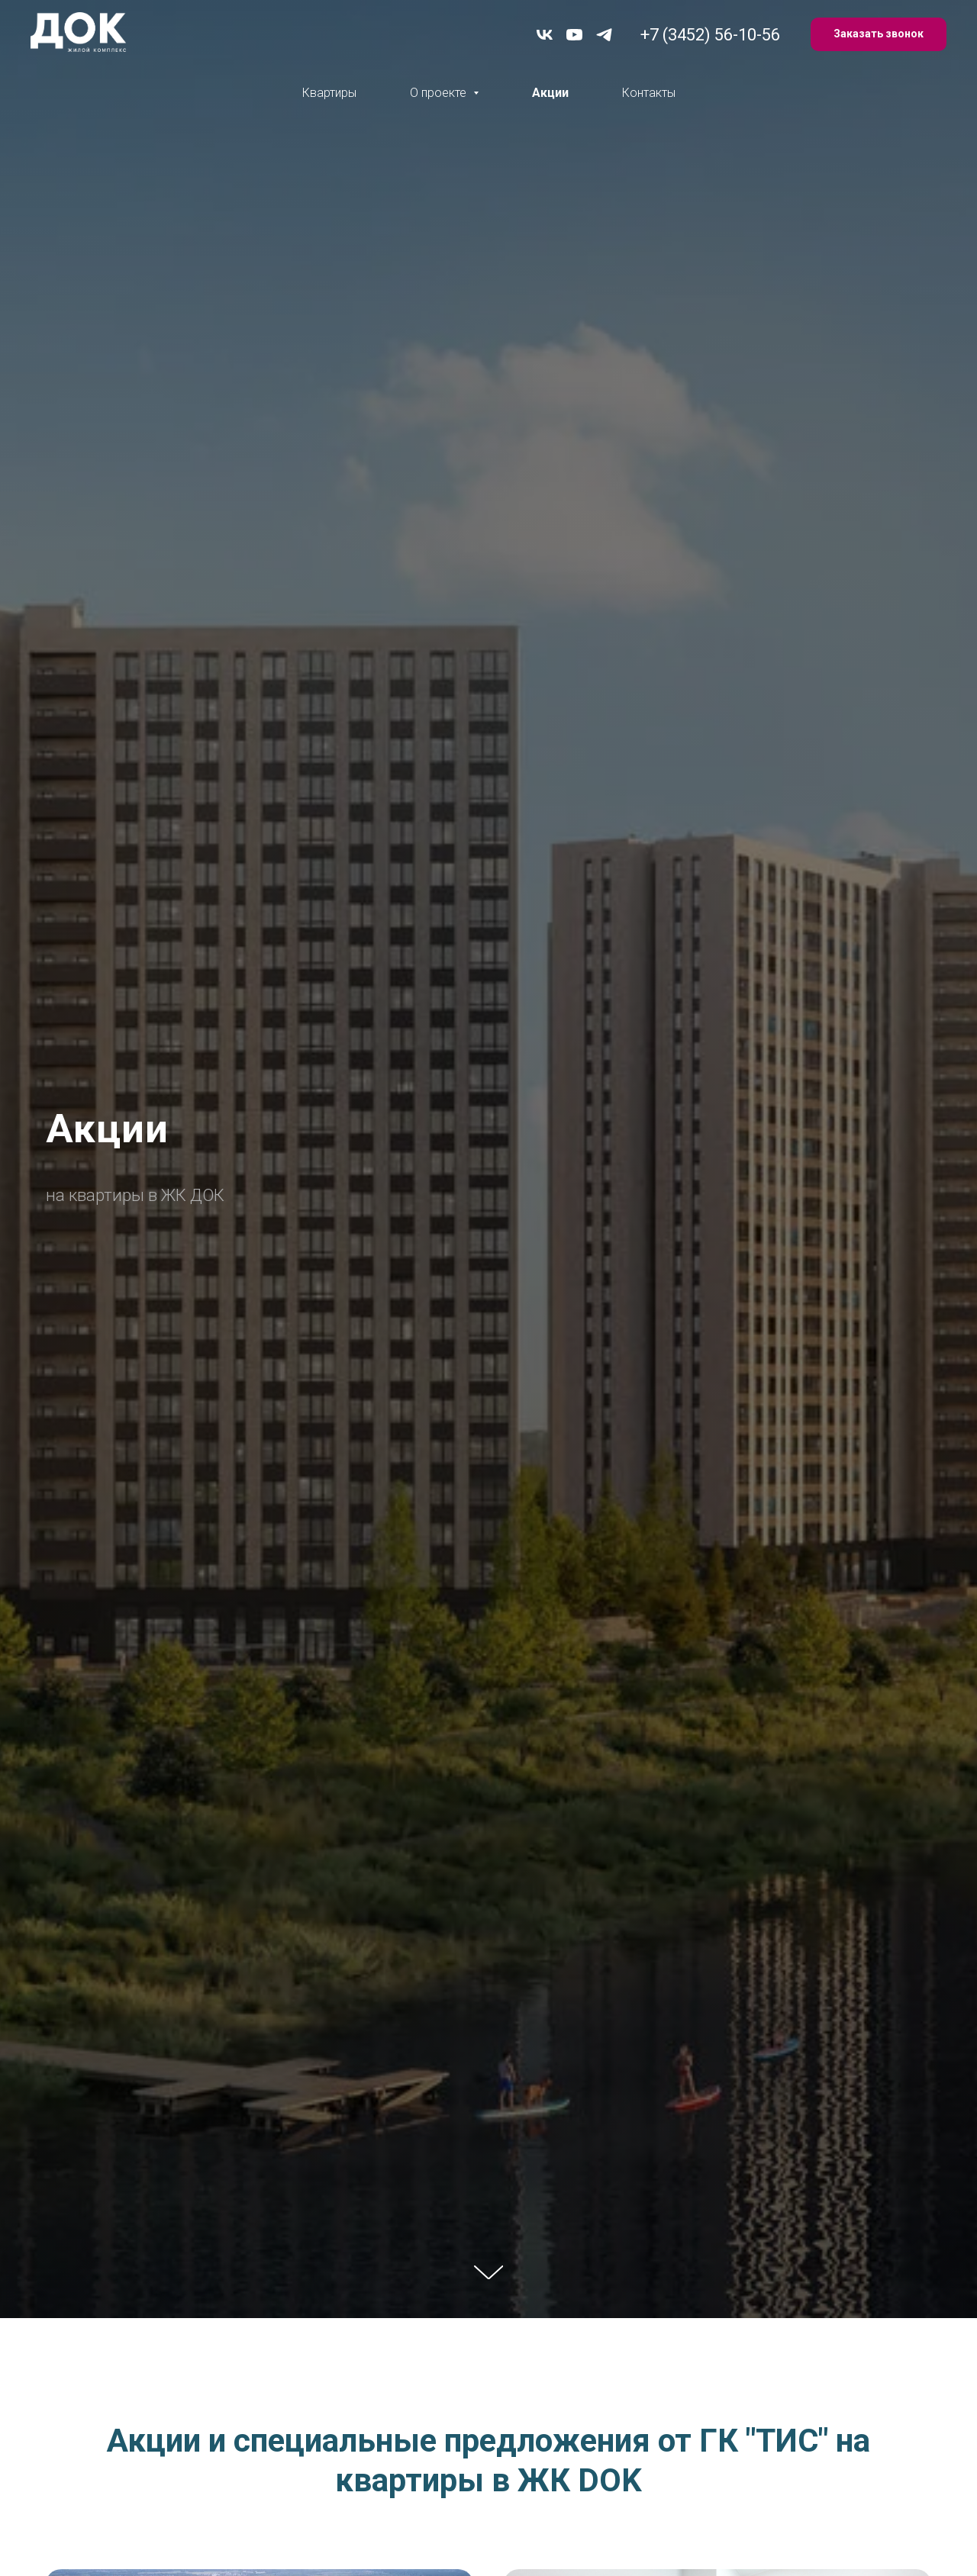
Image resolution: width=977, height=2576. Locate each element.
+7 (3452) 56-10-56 (710, 34)
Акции (550, 92)
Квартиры (329, 92)
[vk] (544, 34)
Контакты (649, 92)
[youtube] (574, 34)
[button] (878, 35)
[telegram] (604, 34)
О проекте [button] (439, 92)
